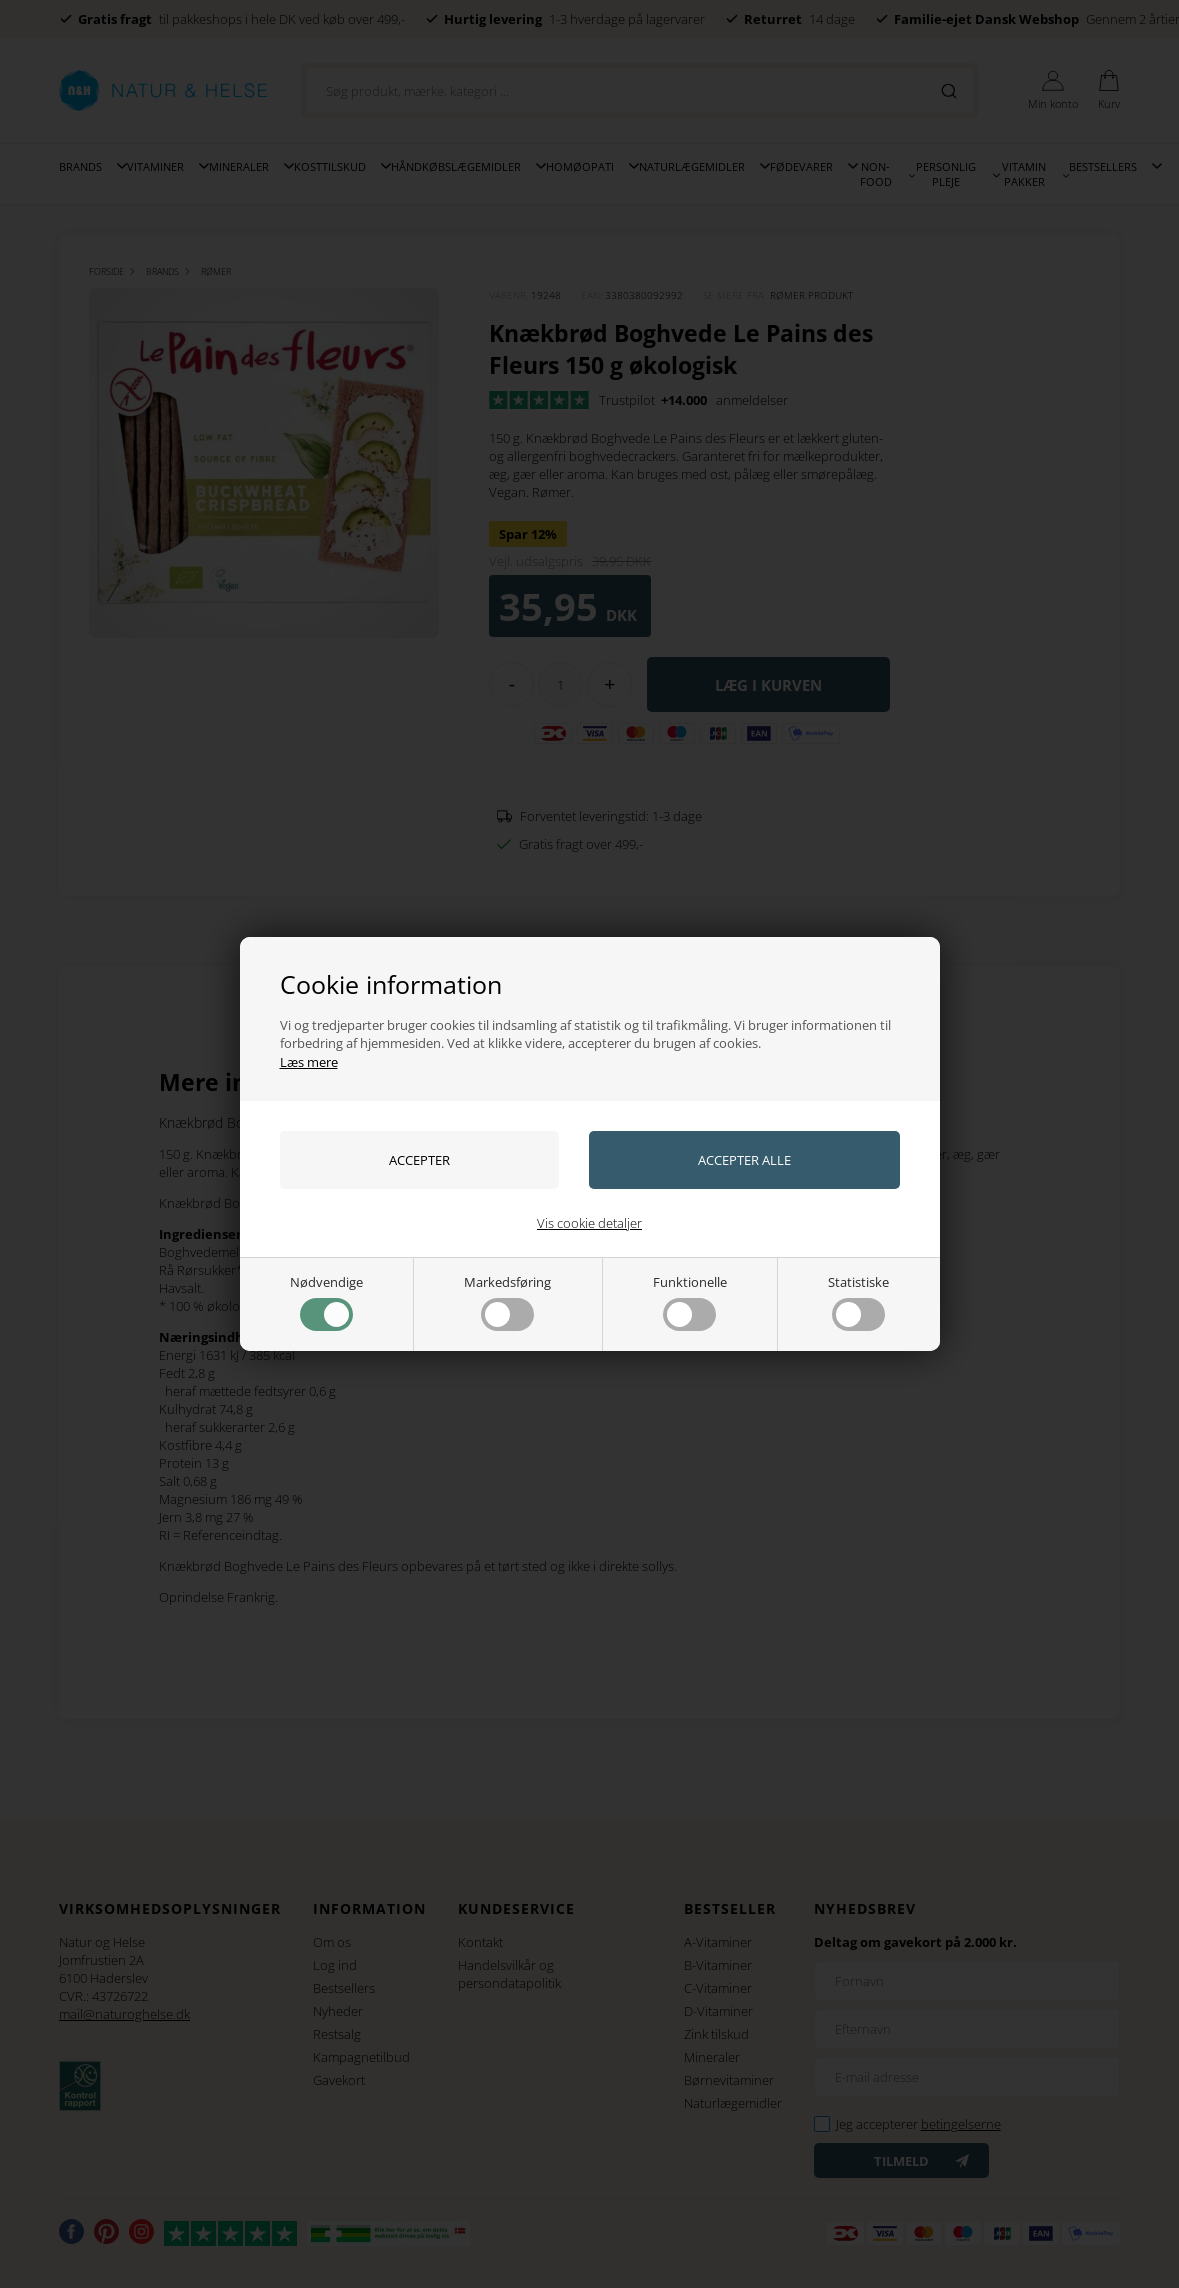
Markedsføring (507, 1302)
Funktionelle (690, 1302)
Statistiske (858, 1302)
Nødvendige (326, 1302)
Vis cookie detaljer (589, 1223)
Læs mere (309, 1062)
